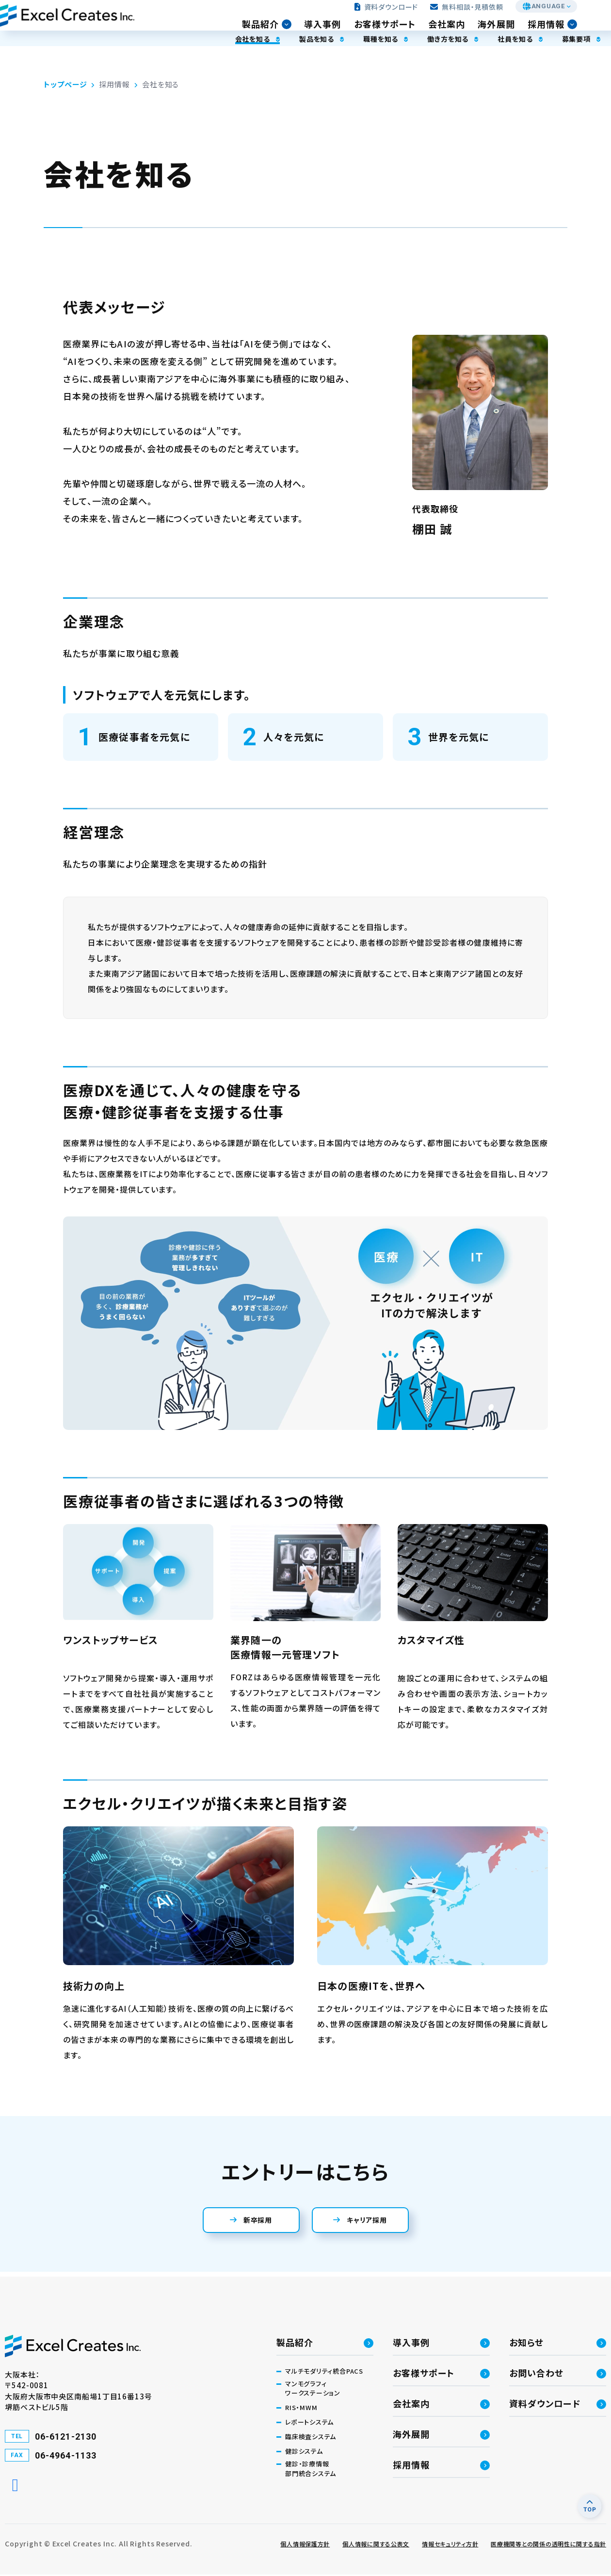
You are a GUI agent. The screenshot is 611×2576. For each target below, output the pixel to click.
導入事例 (337, 31)
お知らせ (526, 2343)
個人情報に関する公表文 (375, 2545)
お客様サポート (399, 31)
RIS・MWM (301, 2408)
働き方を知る (401, 59)
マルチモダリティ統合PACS (324, 2372)
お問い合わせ (536, 2374)
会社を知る (187, 59)
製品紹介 (275, 31)
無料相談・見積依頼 (470, 14)
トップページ (65, 84)
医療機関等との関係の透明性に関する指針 (548, 2545)
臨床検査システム (310, 2438)
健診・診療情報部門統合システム (310, 2470)
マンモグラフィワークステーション (312, 2389)
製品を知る (257, 59)
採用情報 (560, 31)
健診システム (304, 2452)
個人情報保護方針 (305, 2545)
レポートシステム (309, 2423)
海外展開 (510, 31)
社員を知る (475, 59)
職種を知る (327, 59)
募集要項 (541, 59)
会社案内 (461, 31)
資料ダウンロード (390, 14)
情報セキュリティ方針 (450, 2545)
